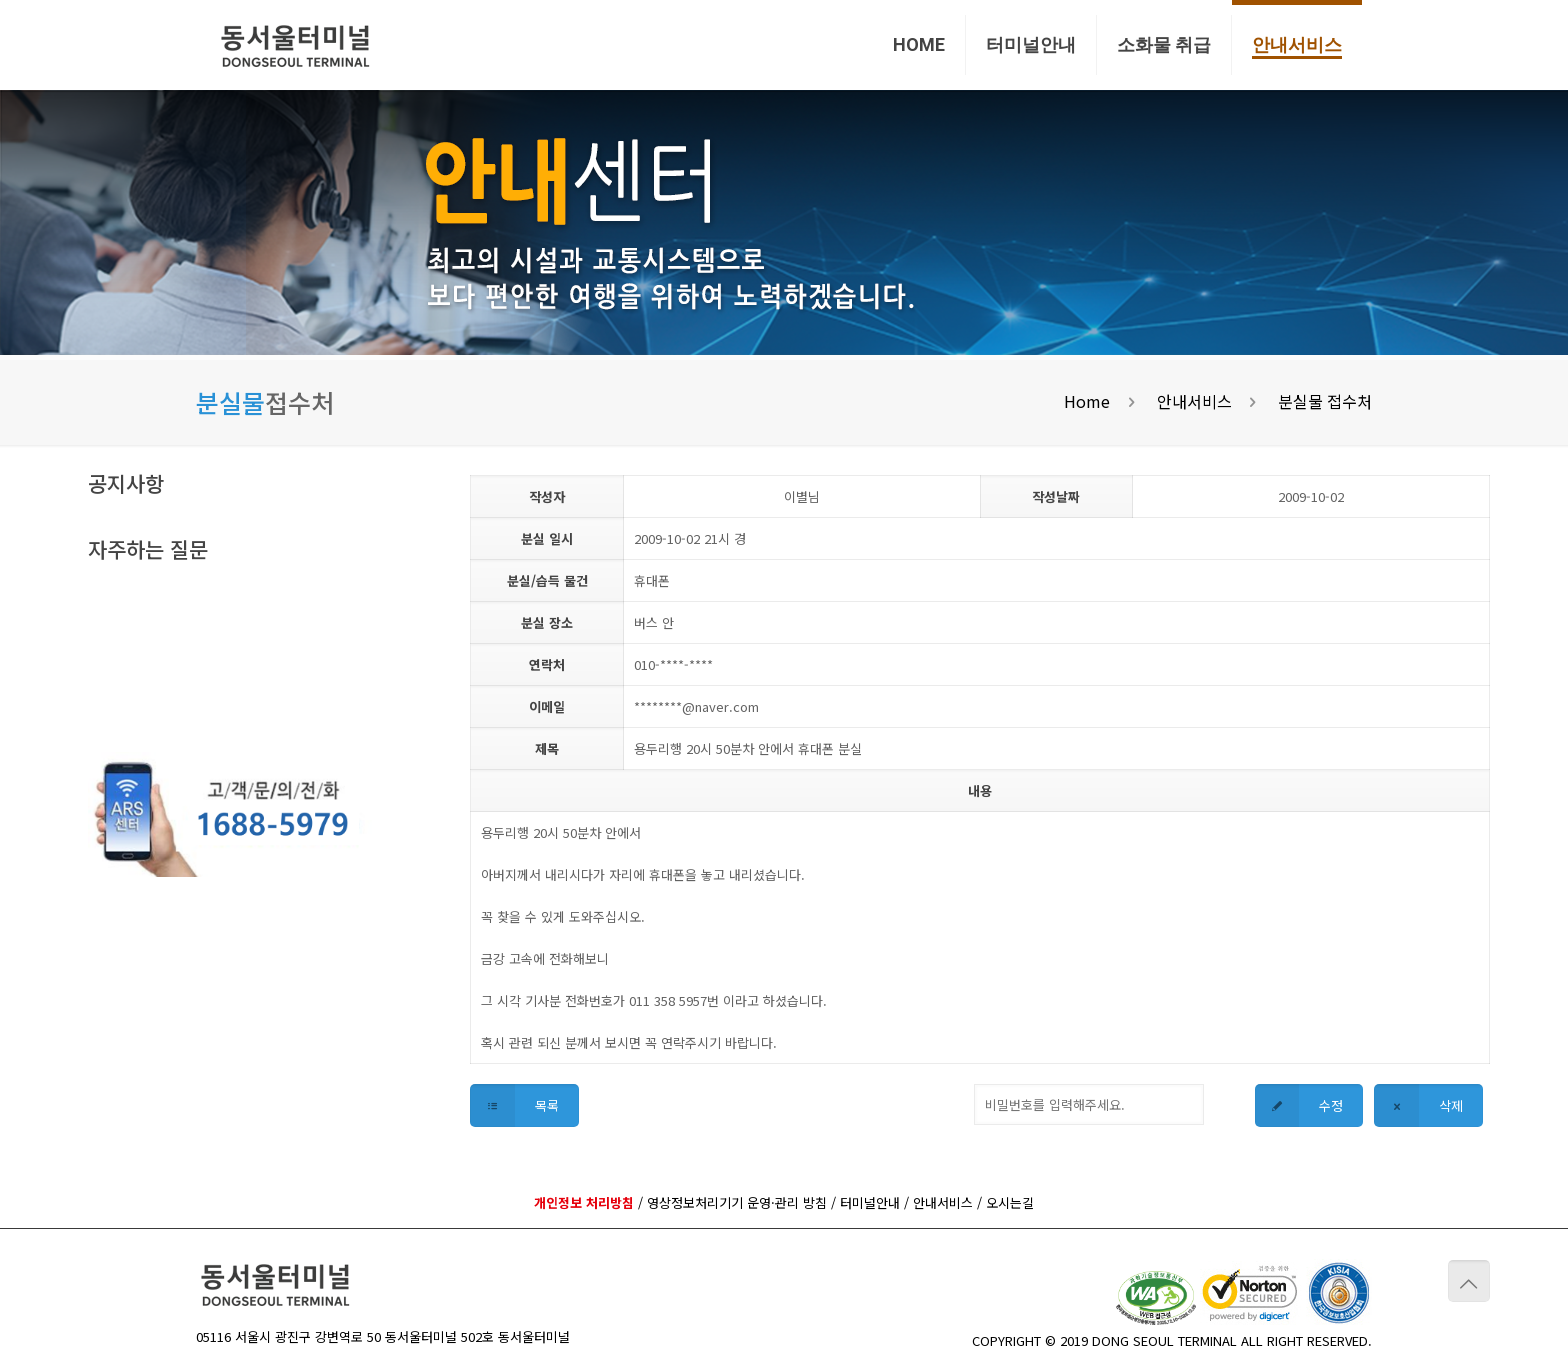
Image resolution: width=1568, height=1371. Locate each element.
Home (1087, 401)
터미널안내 (870, 1202)
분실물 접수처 (1325, 401)
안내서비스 (1194, 401)
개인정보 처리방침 (584, 1202)
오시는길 (1010, 1202)
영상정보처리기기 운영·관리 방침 (737, 1202)
